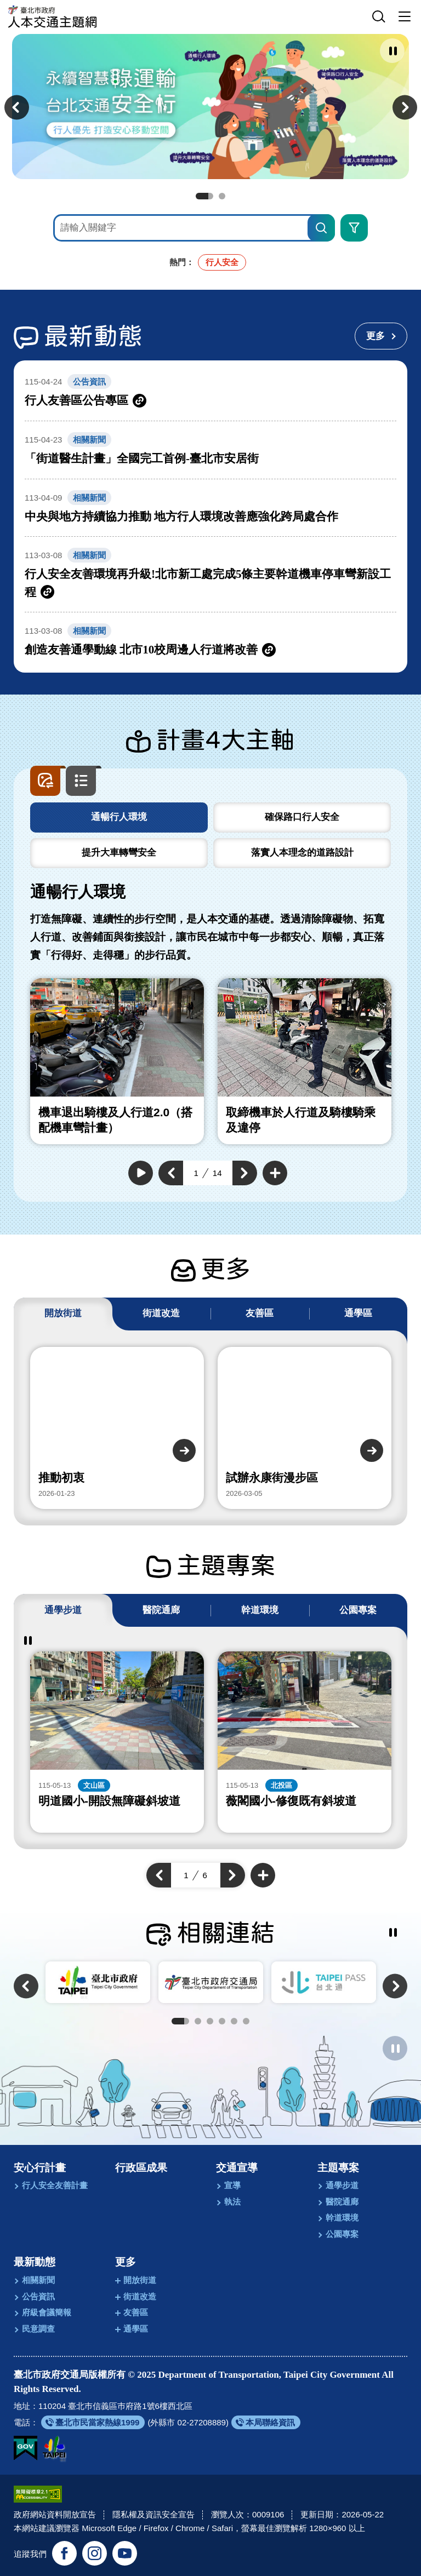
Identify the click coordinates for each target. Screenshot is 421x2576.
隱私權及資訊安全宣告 (153, 2512)
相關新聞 (38, 2280)
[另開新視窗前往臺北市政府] (97, 1982)
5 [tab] (234, 2021)
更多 (125, 2262)
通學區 (135, 2328)
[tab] (119, 817)
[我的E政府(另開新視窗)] (25, 2446)
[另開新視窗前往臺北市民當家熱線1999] (93, 2422)
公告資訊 (38, 2296)
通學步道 (342, 2185)
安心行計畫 (40, 2167)
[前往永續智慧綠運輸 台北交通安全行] (210, 106)
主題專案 (338, 2167)
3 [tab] (210, 2021)
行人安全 (222, 262)
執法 (232, 2201)
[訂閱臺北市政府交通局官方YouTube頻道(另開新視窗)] (124, 2551)
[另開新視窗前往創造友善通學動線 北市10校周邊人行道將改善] (210, 641)
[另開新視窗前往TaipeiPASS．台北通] (323, 1982)
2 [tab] (222, 196)
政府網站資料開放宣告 (55, 2512)
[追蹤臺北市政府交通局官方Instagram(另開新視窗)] (94, 2551)
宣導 (232, 2185)
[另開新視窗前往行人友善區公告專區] (210, 392)
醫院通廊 (342, 2201)
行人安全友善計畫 (55, 2185)
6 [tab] (246, 2021)
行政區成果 (141, 2167)
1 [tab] (204, 196)
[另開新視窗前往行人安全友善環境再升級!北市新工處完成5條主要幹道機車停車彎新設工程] (210, 574)
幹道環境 (342, 2217)
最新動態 (34, 2262)
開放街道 (139, 2280)
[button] (378, 16)
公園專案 (342, 2234)
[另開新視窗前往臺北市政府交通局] (210, 1982)
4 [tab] (222, 2021)
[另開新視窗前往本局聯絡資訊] (265, 2422)
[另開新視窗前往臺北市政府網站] (54, 2446)
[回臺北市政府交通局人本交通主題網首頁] (52, 16)
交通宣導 (237, 2167)
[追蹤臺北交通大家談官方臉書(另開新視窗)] (64, 2551)
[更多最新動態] (381, 336)
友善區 (135, 2312)
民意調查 (38, 2328)
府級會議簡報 (46, 2312)
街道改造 (139, 2296)
